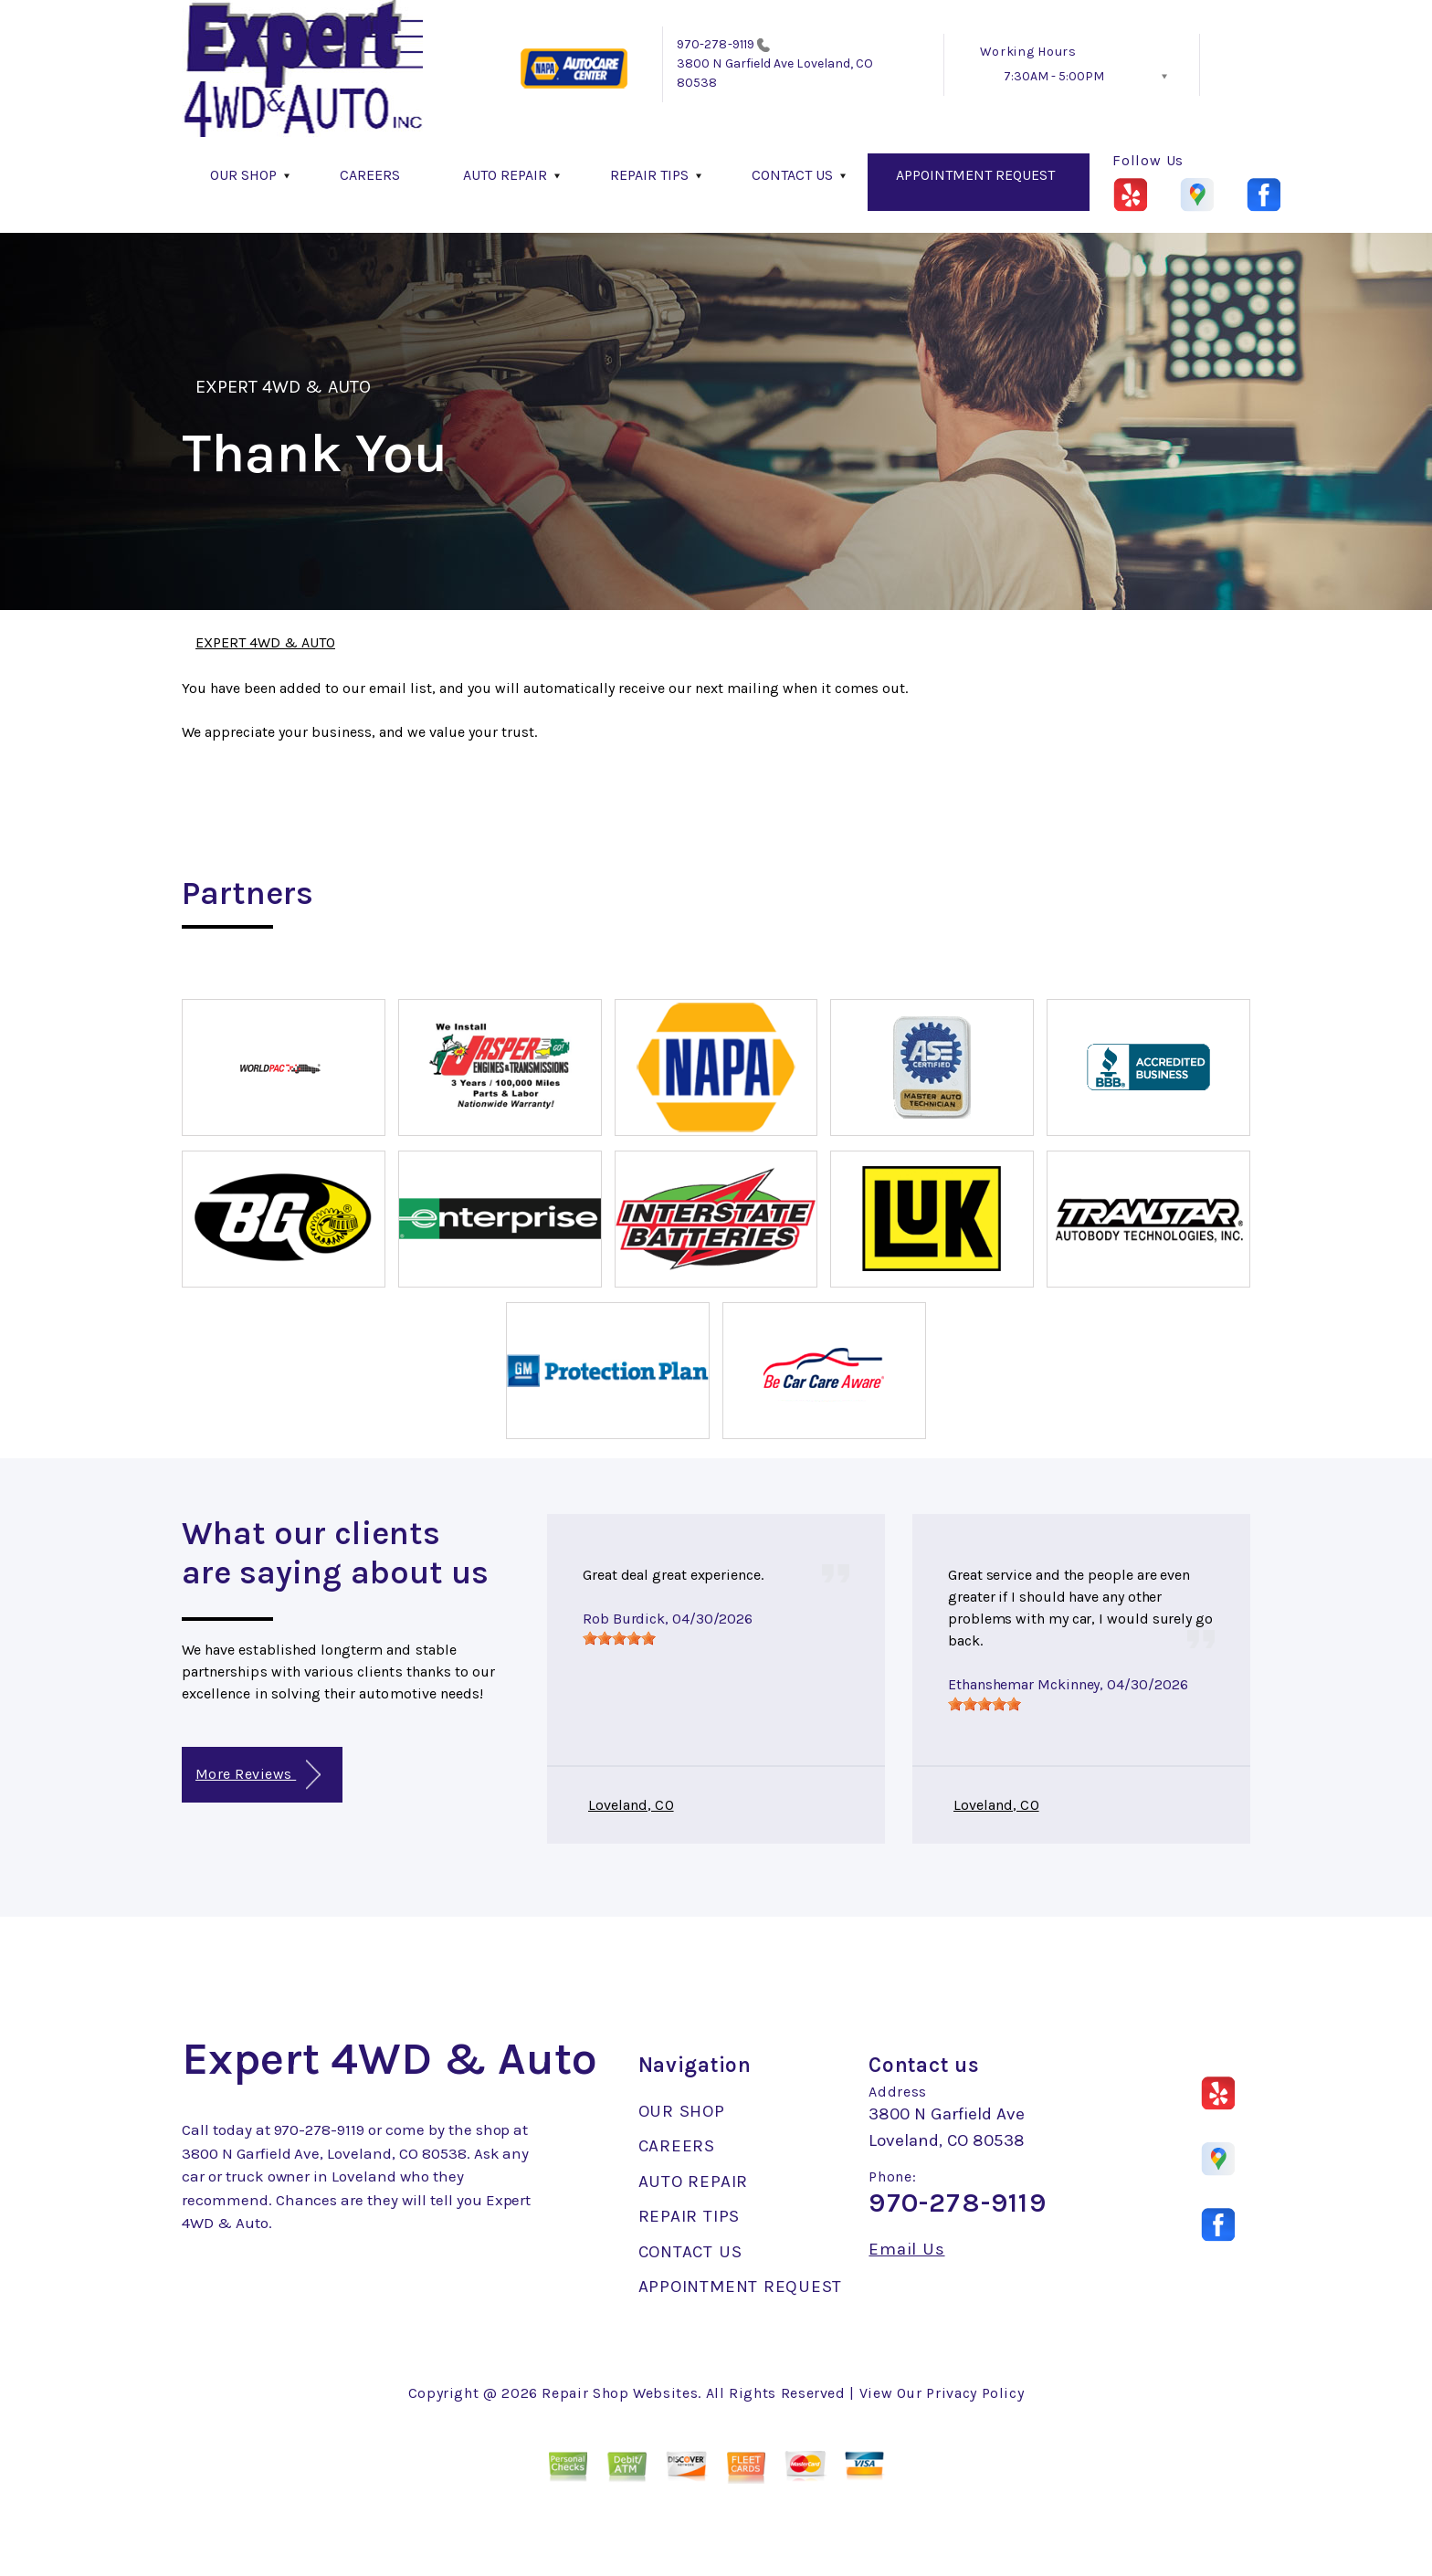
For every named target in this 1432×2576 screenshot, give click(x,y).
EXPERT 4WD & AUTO (283, 386)
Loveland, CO (631, 1805)
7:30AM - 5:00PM (1054, 76)
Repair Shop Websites (620, 2393)
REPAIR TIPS (649, 175)
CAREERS (370, 175)
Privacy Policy (975, 2393)
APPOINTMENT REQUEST (975, 175)
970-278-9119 (715, 44)
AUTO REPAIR (505, 175)
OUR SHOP (243, 175)
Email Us (906, 2249)
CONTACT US (792, 175)
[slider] (619, 1638)
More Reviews (258, 1775)
